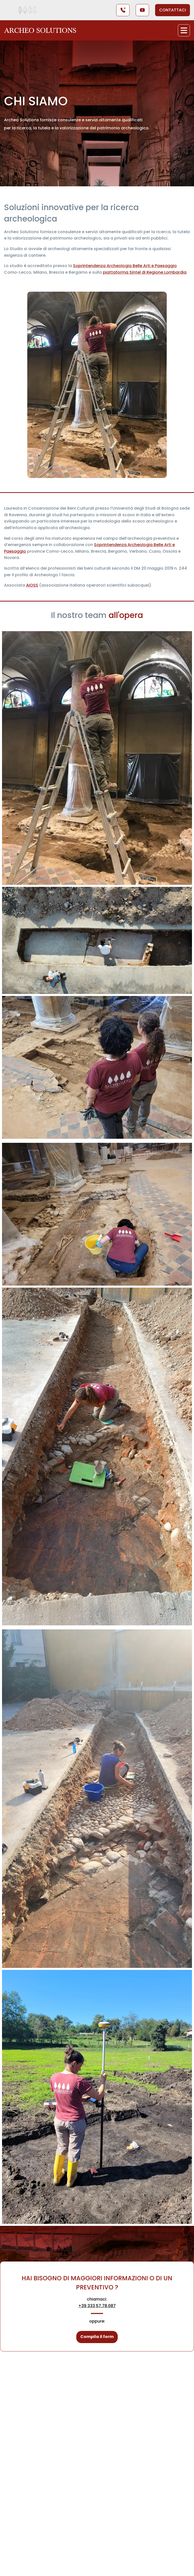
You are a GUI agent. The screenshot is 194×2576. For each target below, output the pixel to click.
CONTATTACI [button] (172, 10)
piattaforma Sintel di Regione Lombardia (144, 272)
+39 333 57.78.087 (97, 2306)
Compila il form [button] (97, 2337)
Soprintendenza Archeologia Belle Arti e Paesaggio (125, 266)
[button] (27, 10)
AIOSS (32, 585)
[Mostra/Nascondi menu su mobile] (184, 30)
